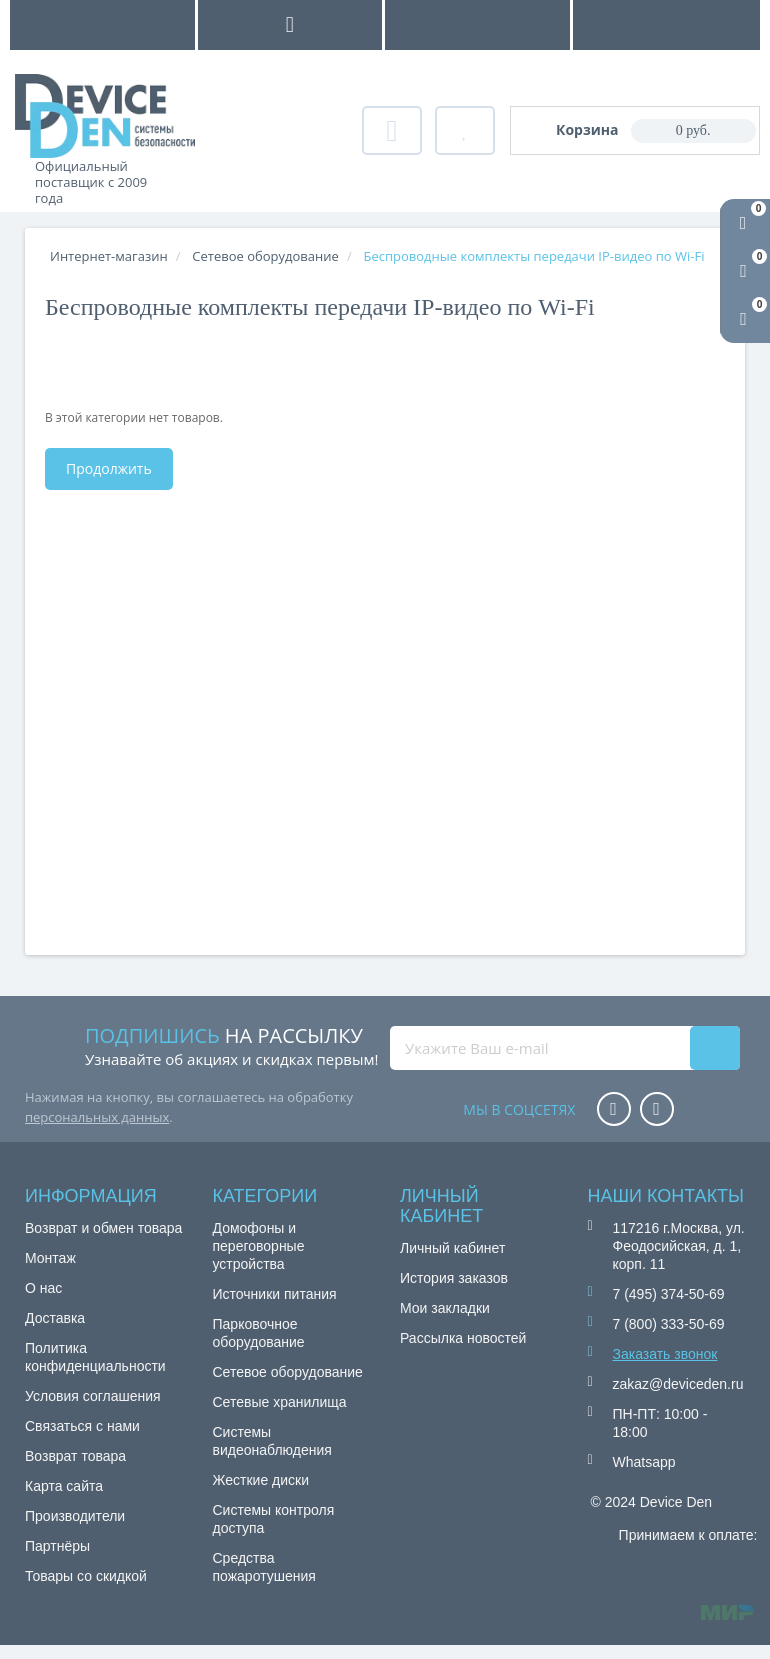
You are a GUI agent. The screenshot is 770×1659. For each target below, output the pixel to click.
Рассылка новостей (463, 1338)
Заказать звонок (665, 1354)
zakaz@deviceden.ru (678, 1384)
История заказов (454, 1278)
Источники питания (275, 1294)
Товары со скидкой (86, 1576)
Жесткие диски (261, 1480)
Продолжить (109, 468)
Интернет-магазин (109, 256)
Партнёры (57, 1546)
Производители (75, 1516)
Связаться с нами (82, 1426)
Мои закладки (445, 1308)
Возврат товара (75, 1456)
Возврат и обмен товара (103, 1228)
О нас (43, 1288)
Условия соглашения (93, 1396)
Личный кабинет (452, 1248)
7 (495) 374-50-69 (669, 1294)
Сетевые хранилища (280, 1402)
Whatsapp (644, 1462)
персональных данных (97, 1117)
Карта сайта (64, 1486)
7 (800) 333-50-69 (669, 1324)
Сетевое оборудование (288, 1372)
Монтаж (50, 1258)
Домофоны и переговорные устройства (259, 1246)
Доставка (55, 1318)
